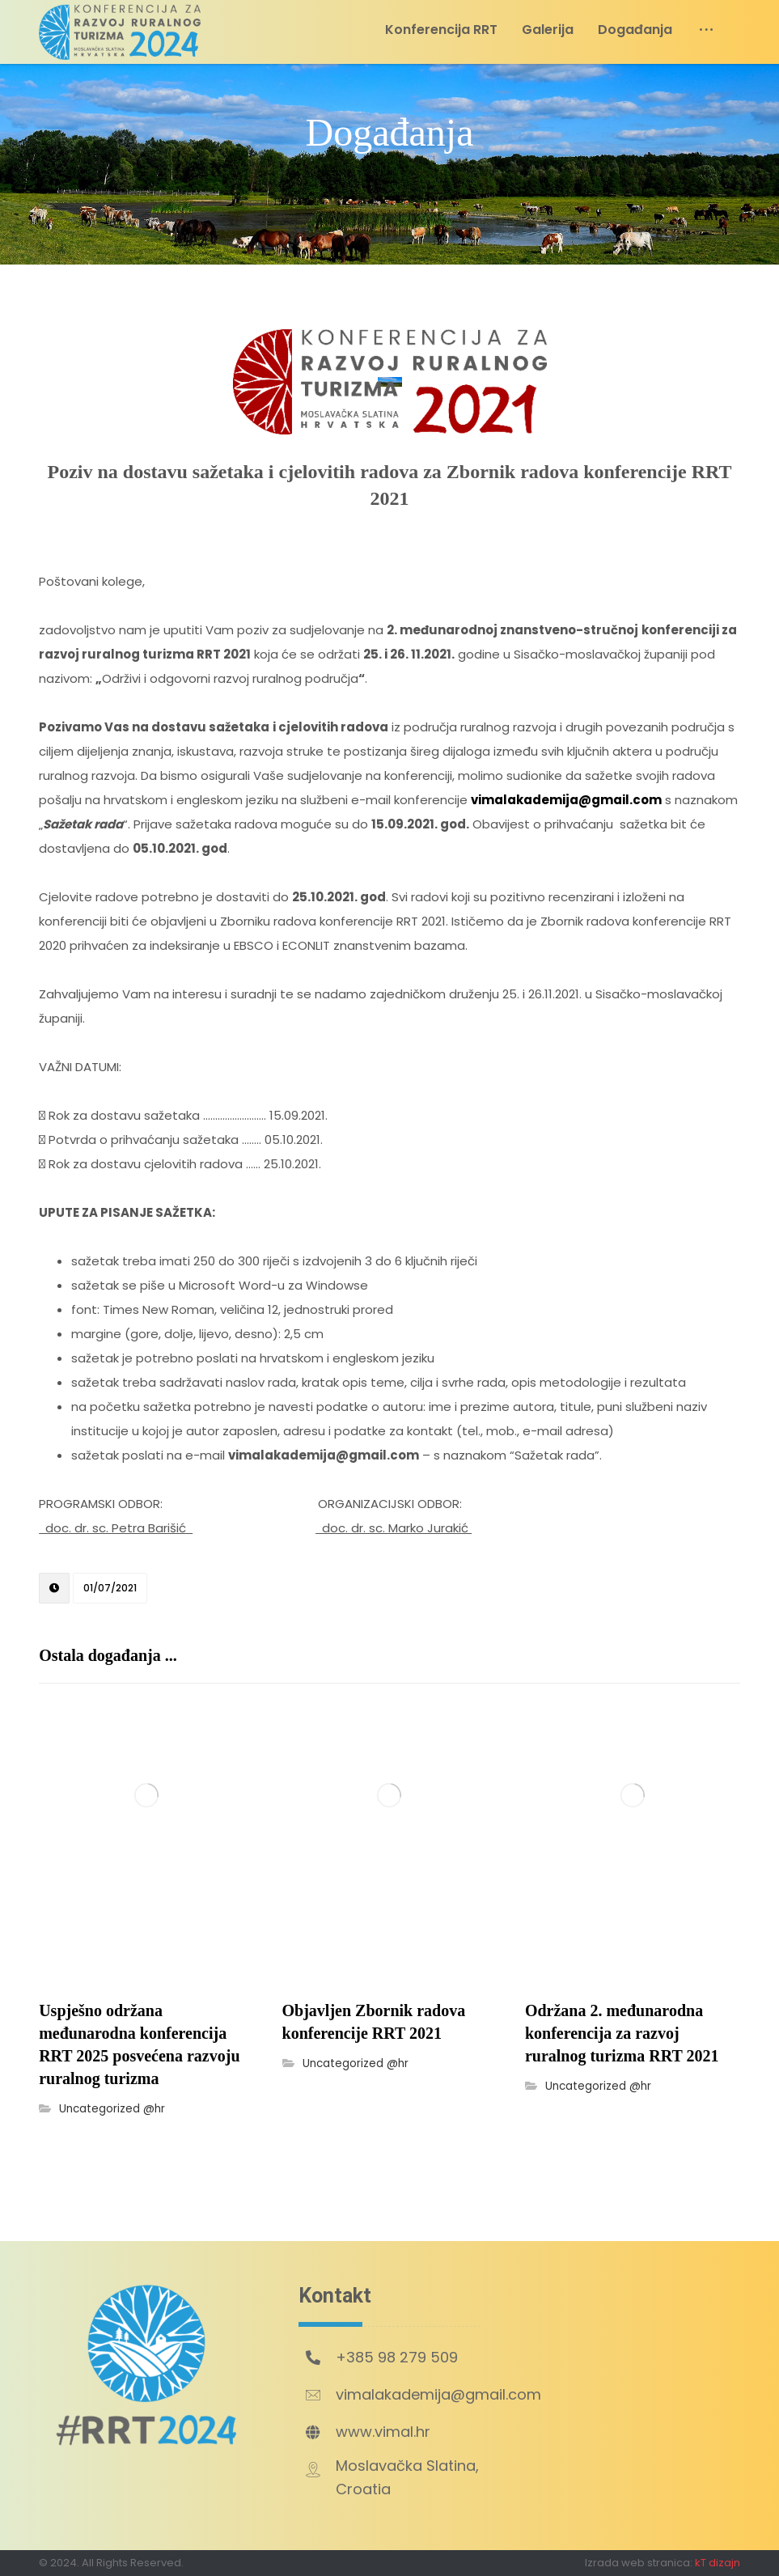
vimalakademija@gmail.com (566, 799)
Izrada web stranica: (638, 2562)
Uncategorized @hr (112, 2108)
